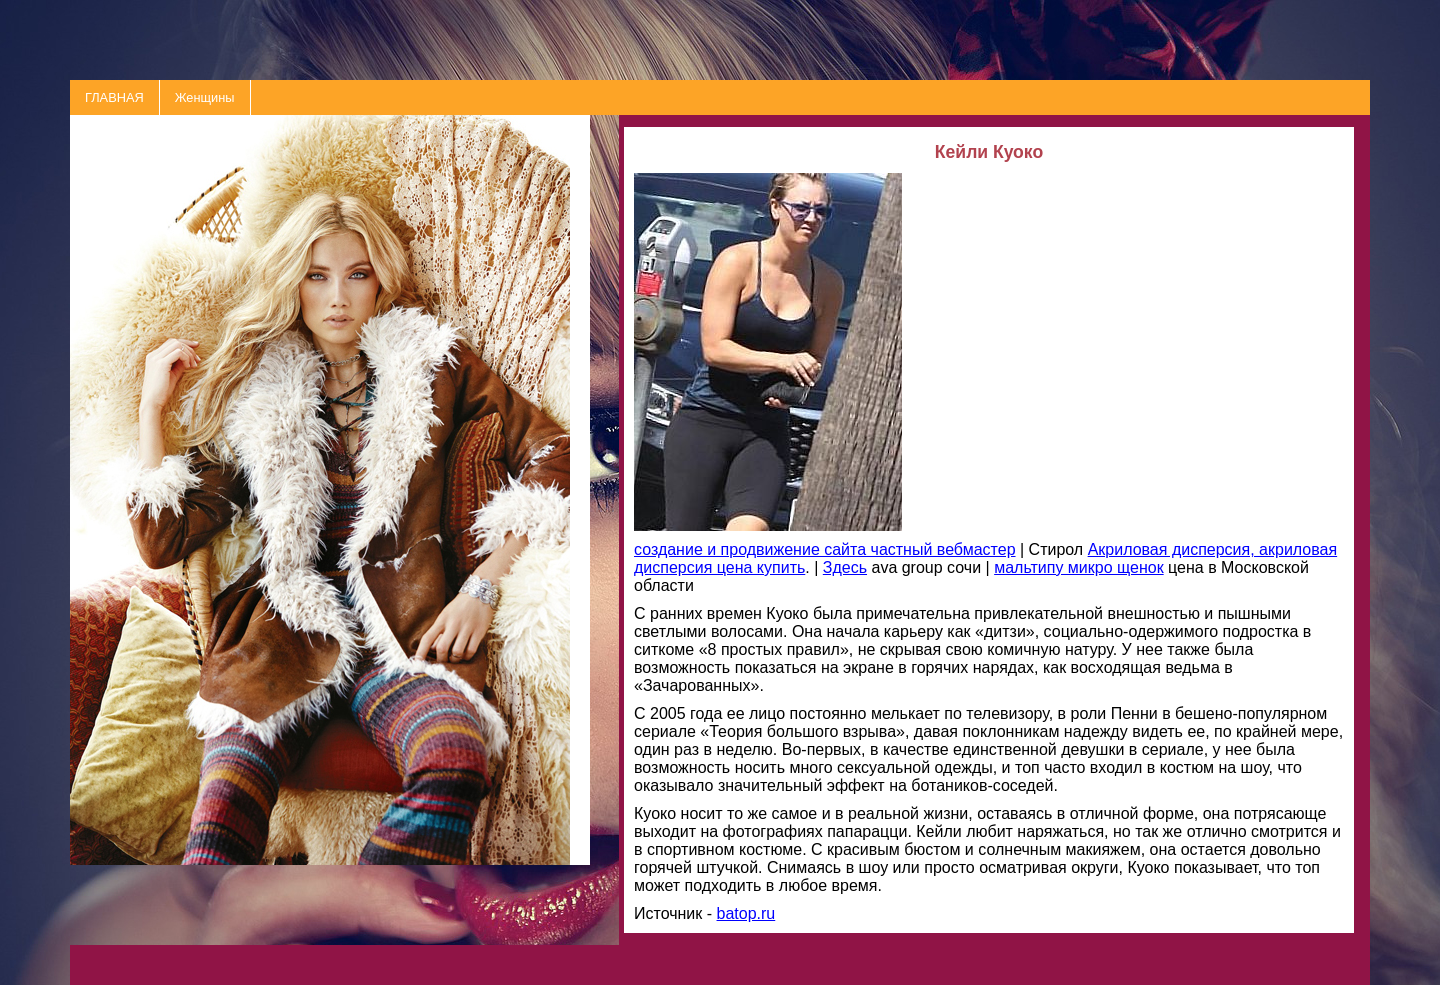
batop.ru (746, 913)
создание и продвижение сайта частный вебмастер (825, 549)
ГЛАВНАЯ (114, 97)
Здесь (845, 567)
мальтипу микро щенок (1079, 567)
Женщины (205, 97)
